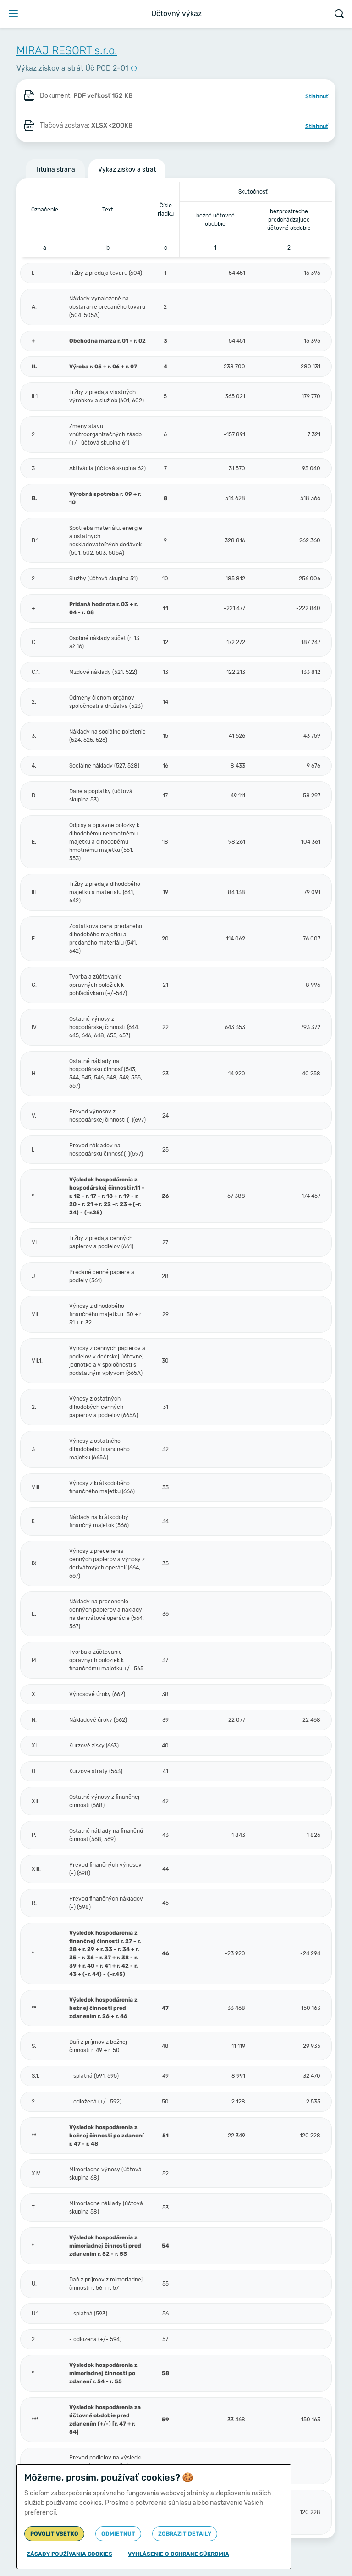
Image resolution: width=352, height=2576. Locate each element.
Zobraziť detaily (184, 2534)
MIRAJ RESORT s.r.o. (66, 50)
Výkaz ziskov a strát (127, 169)
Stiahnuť (316, 96)
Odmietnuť (118, 2534)
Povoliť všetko (54, 2534)
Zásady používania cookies (69, 2554)
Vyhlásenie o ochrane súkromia (178, 2554)
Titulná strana (55, 169)
